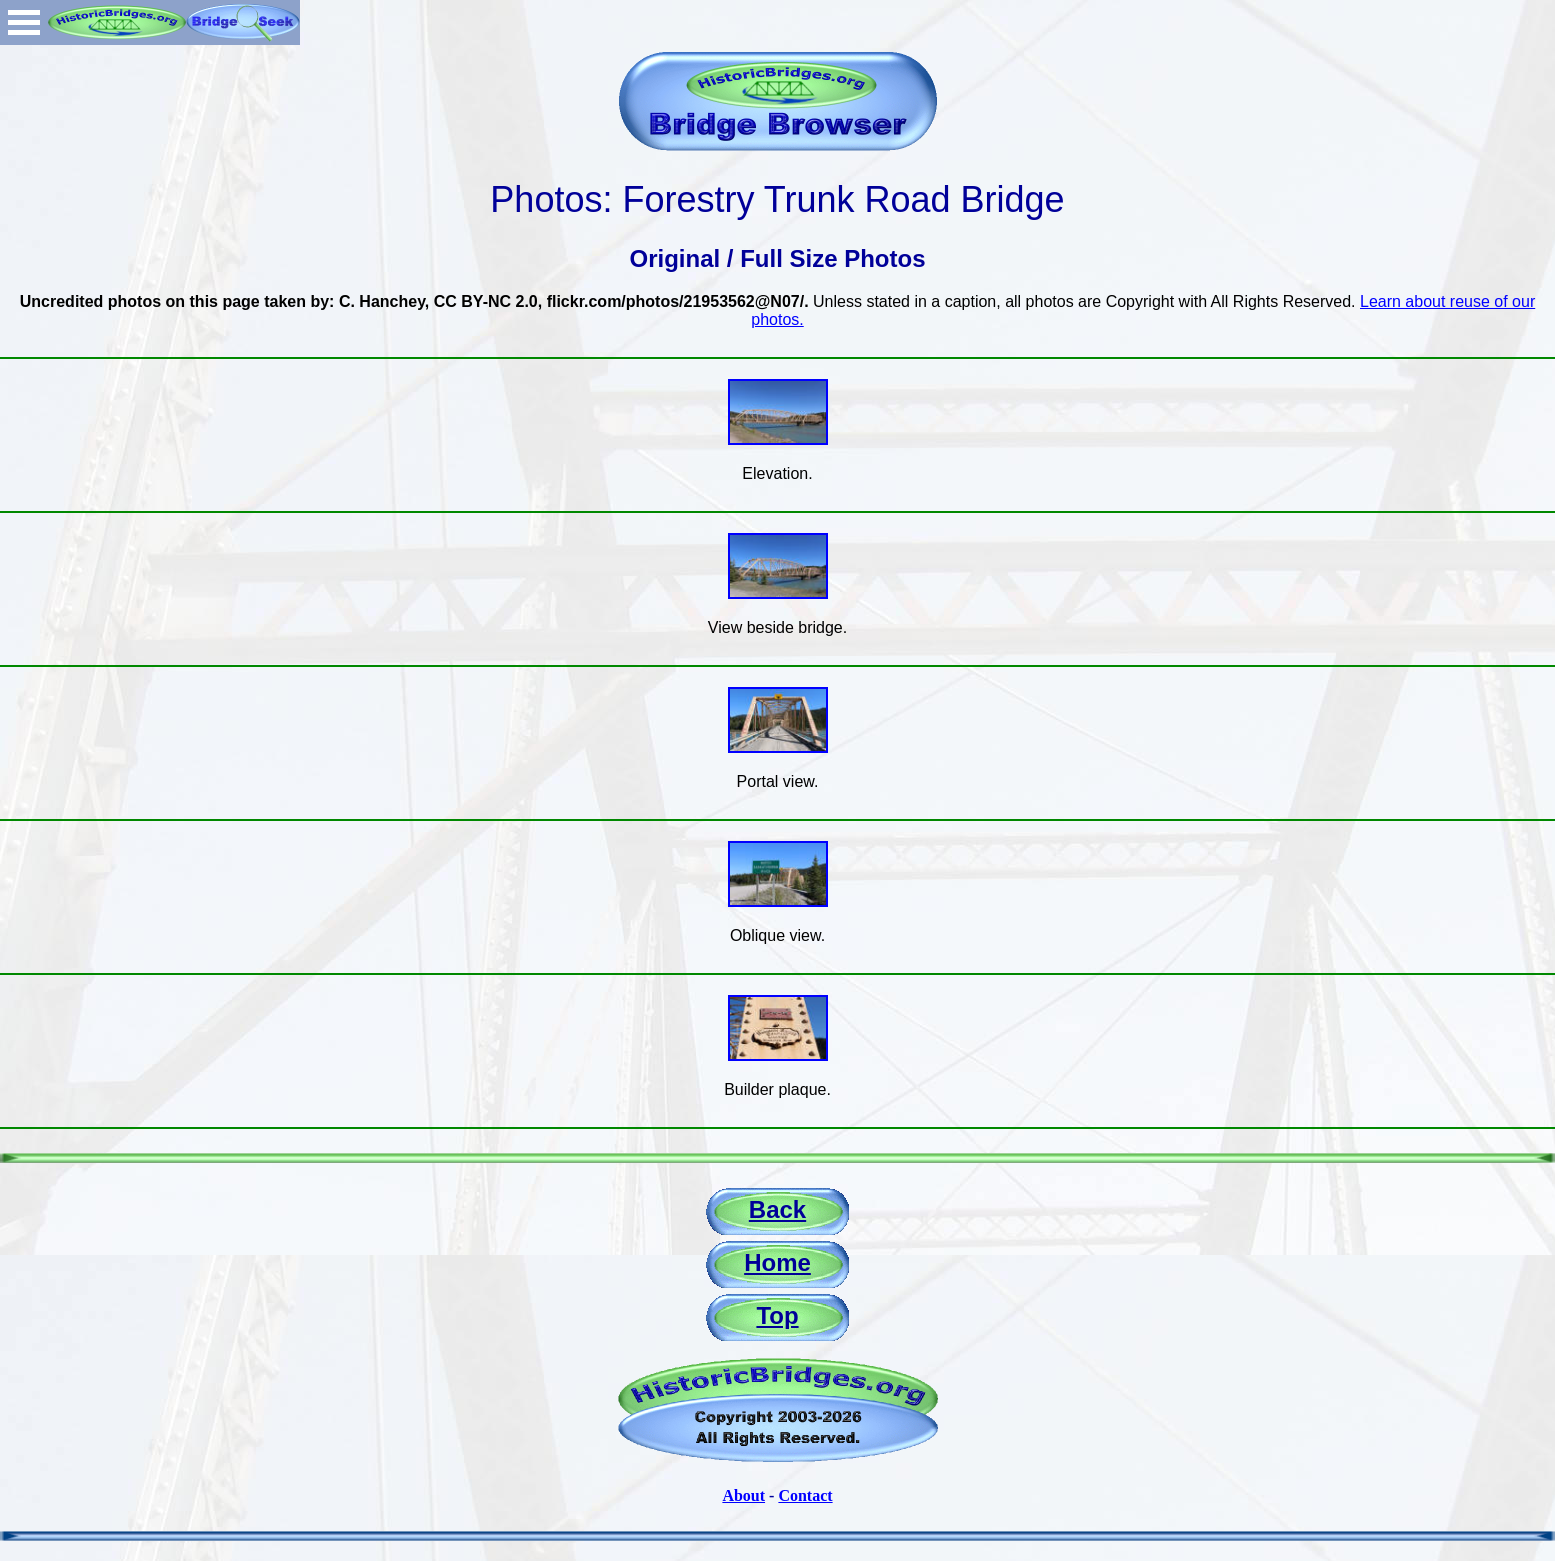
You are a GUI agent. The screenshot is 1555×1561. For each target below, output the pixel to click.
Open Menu (24, 22)
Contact (805, 1495)
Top (777, 1315)
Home (777, 1262)
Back (777, 1209)
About (743, 1495)
